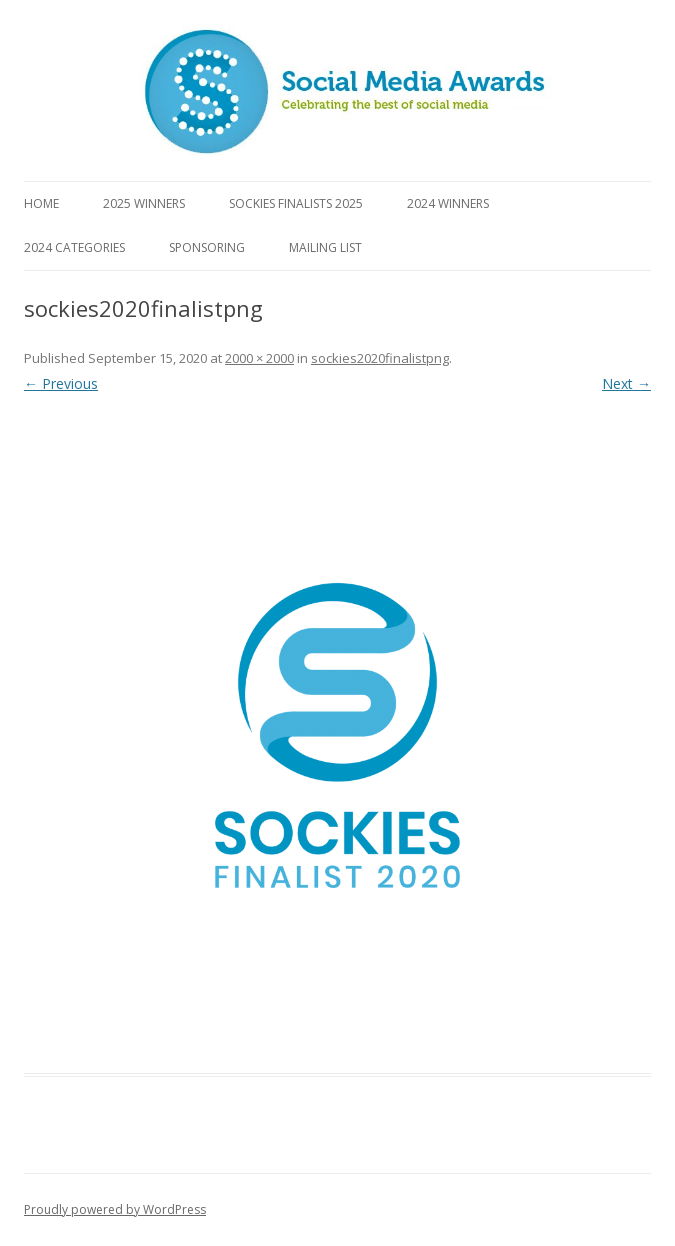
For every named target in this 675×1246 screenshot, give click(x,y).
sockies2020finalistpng (380, 358)
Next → (626, 383)
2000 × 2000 (259, 358)
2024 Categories (74, 247)
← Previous (61, 383)
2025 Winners (144, 203)
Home (41, 203)
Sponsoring (207, 247)
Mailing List (325, 247)
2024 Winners (448, 203)
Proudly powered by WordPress (115, 1209)
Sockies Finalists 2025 (296, 203)
